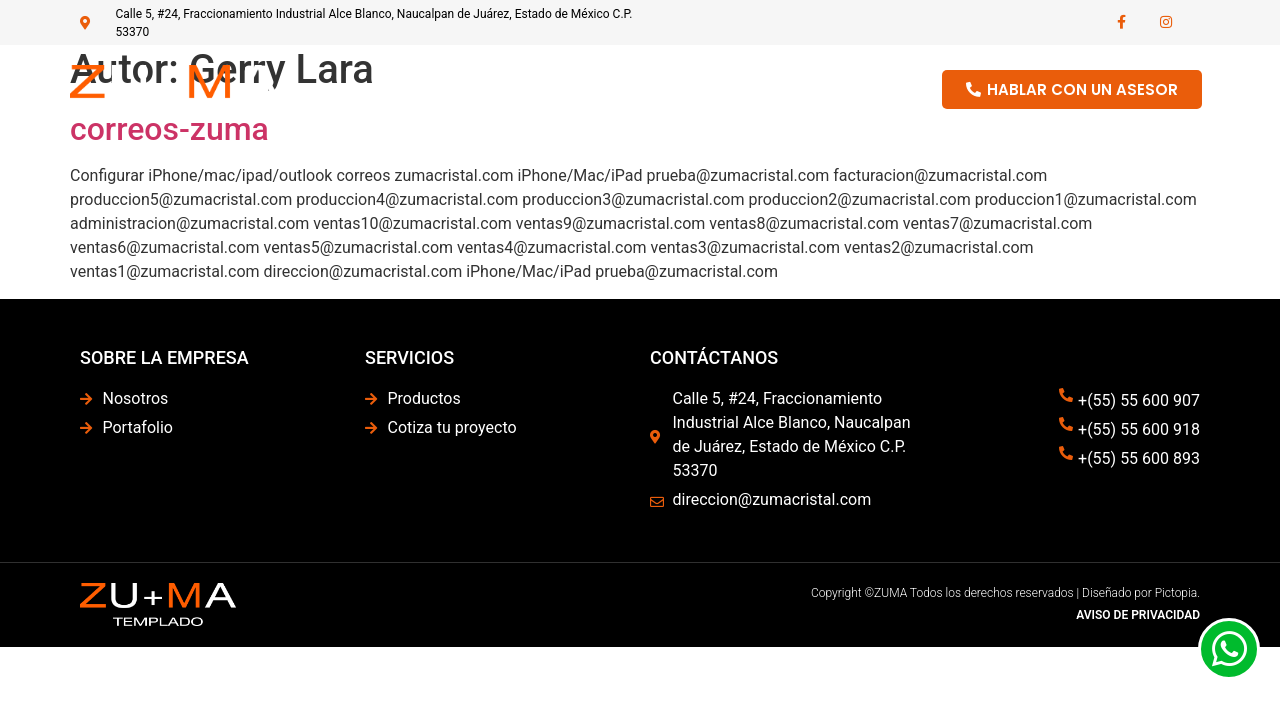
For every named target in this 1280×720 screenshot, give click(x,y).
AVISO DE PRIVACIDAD (1138, 615)
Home (548, 89)
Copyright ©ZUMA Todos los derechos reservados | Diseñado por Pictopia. (1005, 593)
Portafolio (852, 89)
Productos (744, 89)
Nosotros (640, 89)
